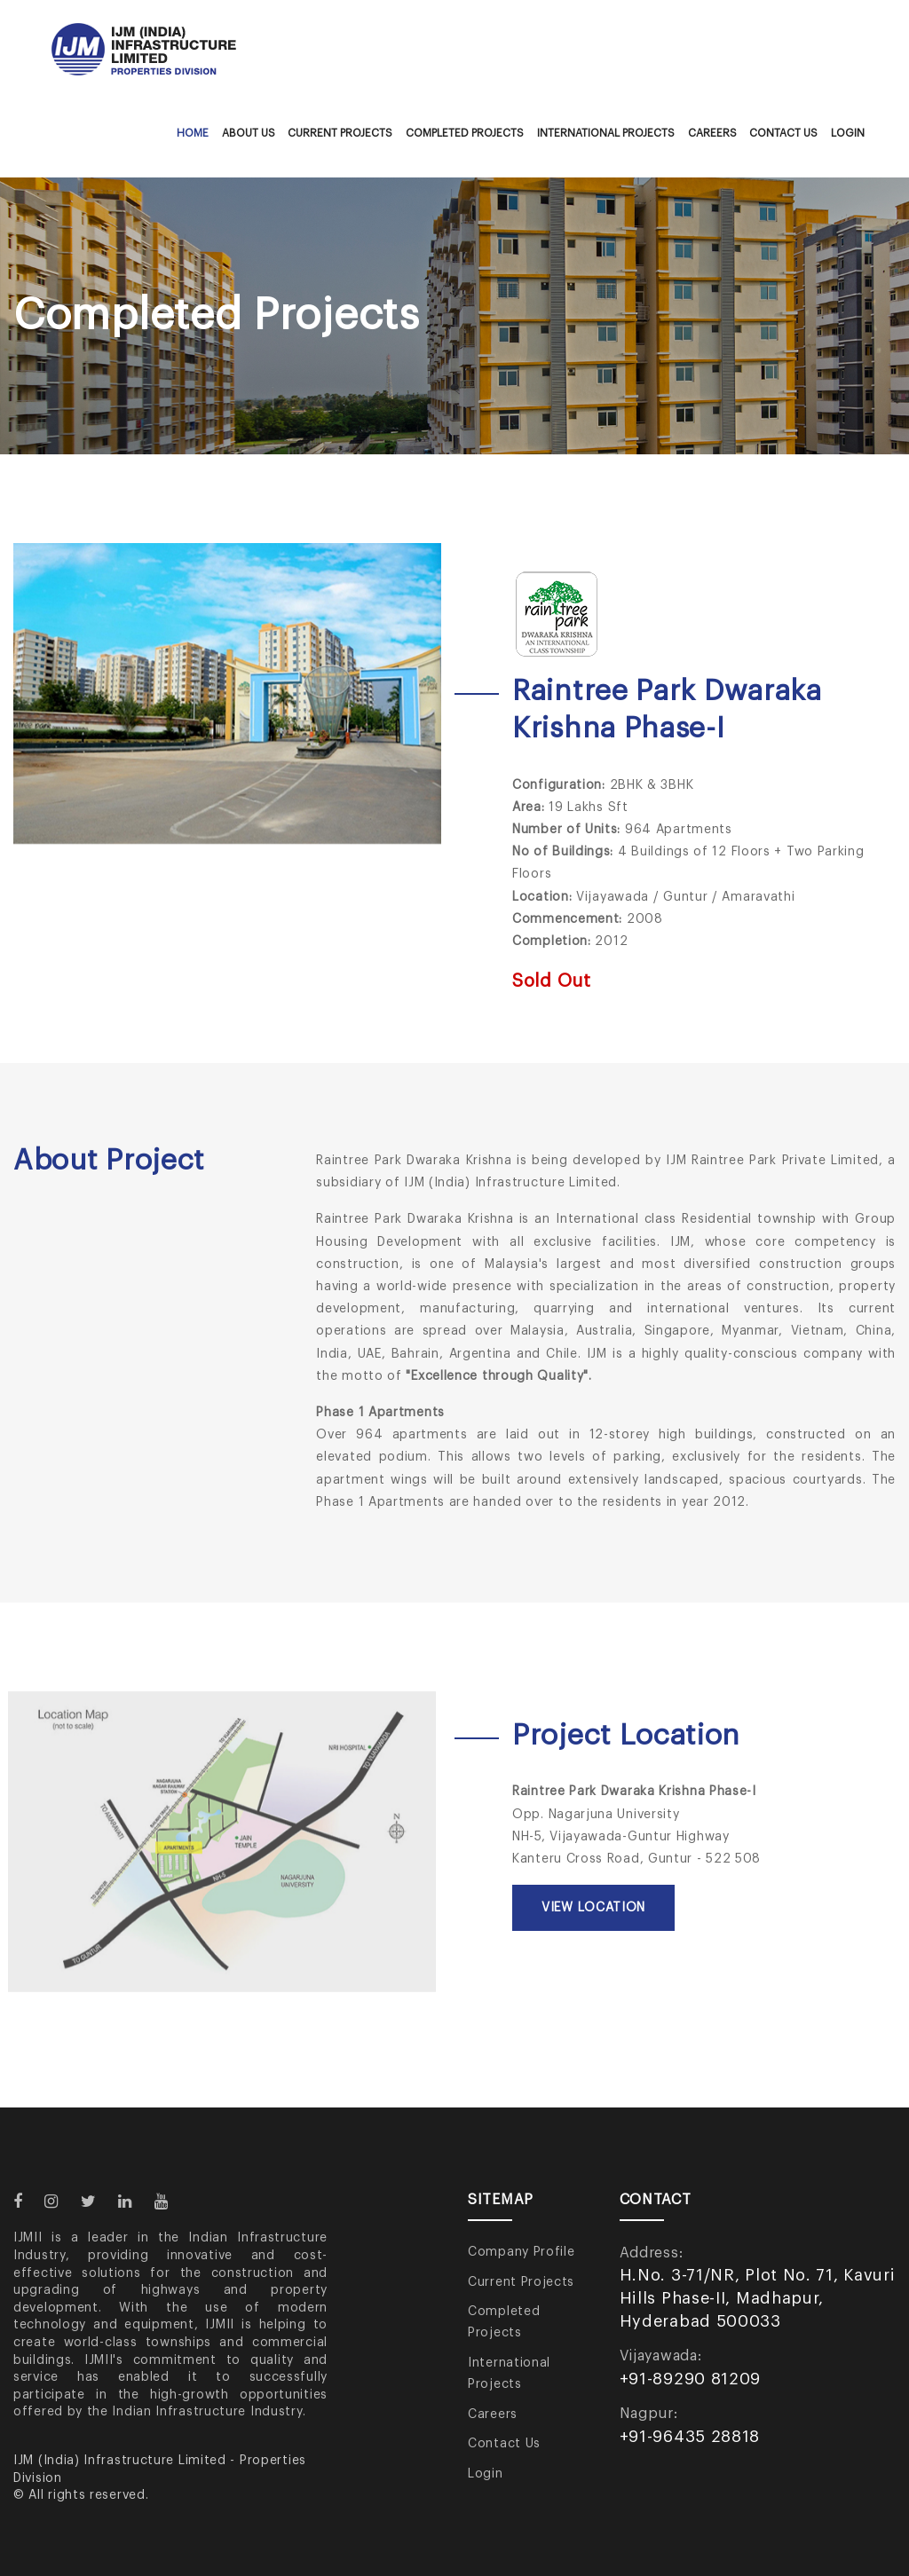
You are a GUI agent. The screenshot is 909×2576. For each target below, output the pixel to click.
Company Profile (521, 2252)
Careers (712, 133)
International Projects (606, 133)
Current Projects (340, 133)
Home (193, 133)
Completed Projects (465, 133)
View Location (593, 1908)
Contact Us (783, 133)
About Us (248, 133)
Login (848, 133)
